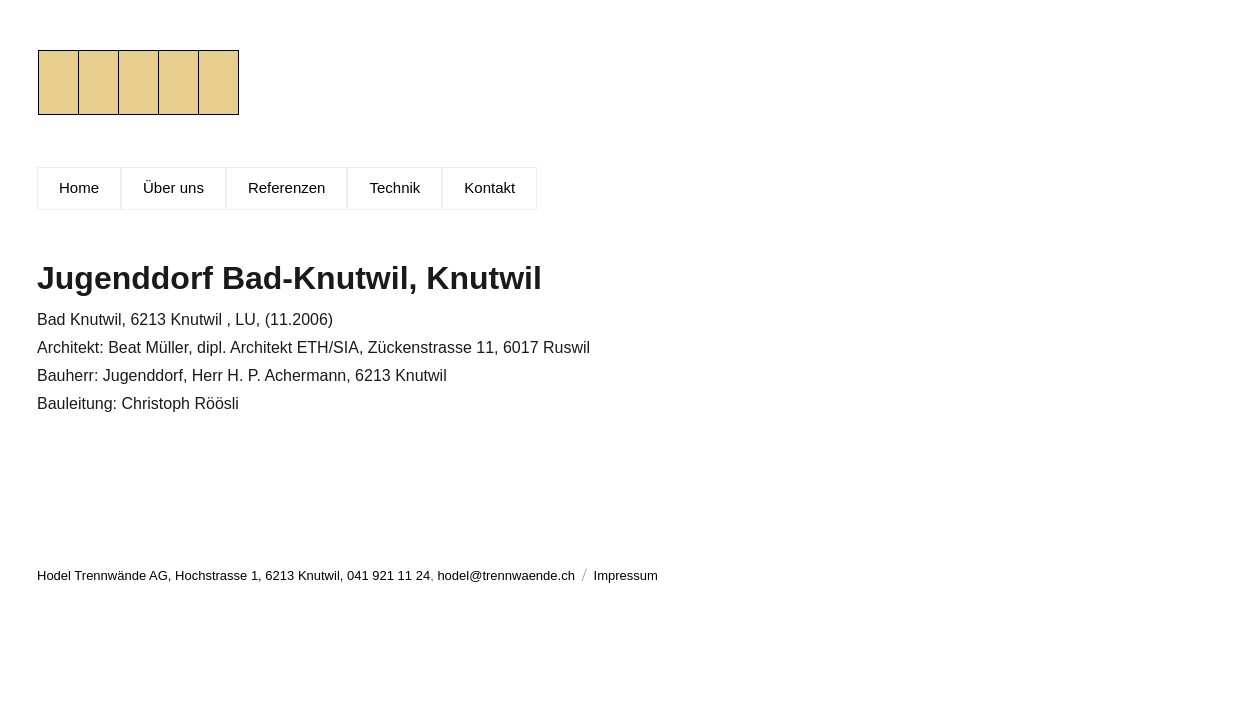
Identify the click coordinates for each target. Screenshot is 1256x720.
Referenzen (287, 187)
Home (79, 187)
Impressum (626, 575)
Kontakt (489, 187)
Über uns (173, 187)
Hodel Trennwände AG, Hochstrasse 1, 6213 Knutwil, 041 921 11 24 (233, 575)
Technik (394, 187)
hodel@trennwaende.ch (506, 575)
